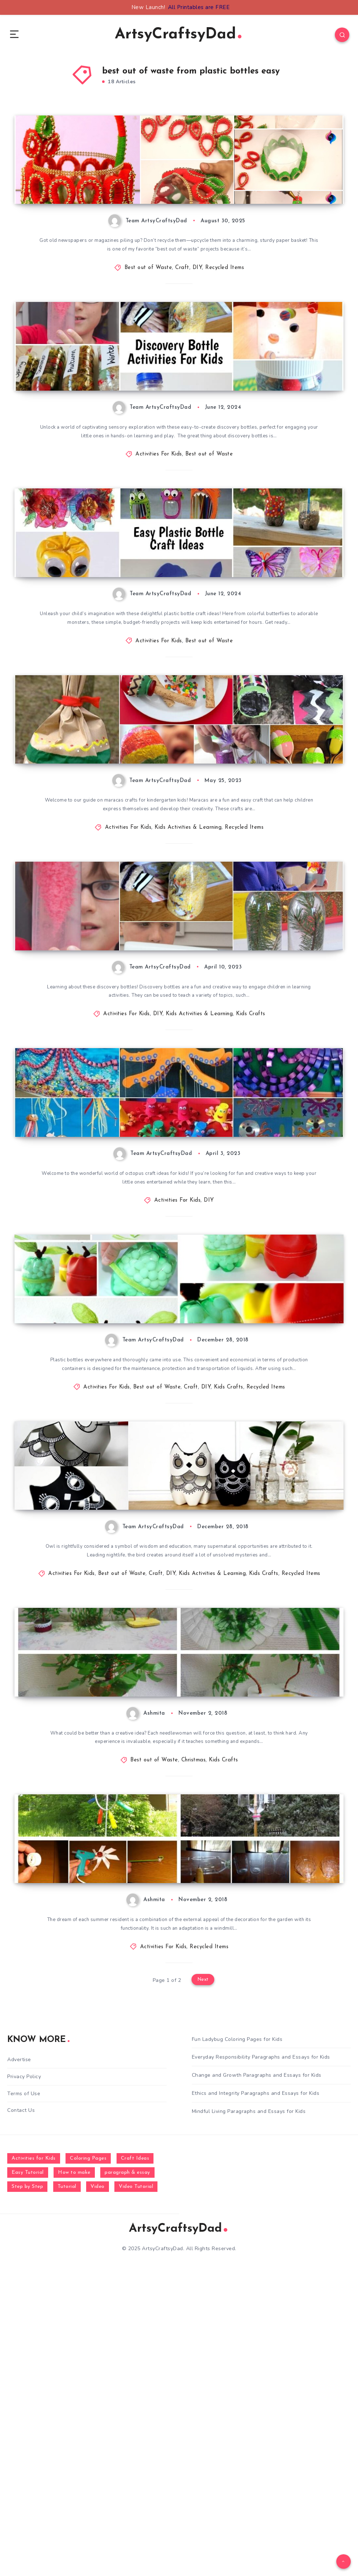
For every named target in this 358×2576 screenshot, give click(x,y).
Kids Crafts (250, 1168)
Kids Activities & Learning (188, 951)
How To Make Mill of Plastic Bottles (88, 2172)
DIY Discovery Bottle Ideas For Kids (88, 1089)
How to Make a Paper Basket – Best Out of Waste (113, 222)
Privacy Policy (24, 2381)
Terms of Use (23, 2398)
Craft (182, 301)
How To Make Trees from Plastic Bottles (95, 1955)
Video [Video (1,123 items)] (97, 2491)
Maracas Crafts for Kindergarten (83, 872)
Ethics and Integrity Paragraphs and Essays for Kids (256, 2398)
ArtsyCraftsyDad (177, 36)
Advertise (19, 2364)
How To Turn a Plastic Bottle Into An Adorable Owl (106, 1734)
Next (203, 2285)
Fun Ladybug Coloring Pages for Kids (237, 2344)
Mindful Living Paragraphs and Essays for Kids (249, 2416)
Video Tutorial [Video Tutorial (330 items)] (136, 2491)
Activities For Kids (158, 518)
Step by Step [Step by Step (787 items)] (27, 2491)
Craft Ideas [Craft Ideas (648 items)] (135, 2463)
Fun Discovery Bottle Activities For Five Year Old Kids (110, 434)
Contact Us (21, 2414)
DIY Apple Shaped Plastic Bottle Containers (101, 1522)
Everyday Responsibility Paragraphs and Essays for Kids (261, 2361)
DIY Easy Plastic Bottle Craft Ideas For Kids (103, 656)
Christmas (193, 2035)
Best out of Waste (148, 301)
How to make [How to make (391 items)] (74, 2477)
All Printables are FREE (199, 7)
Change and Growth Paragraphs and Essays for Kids (256, 2380)
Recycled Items (224, 301)
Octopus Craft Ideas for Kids (76, 1306)
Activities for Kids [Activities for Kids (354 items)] (34, 2463)
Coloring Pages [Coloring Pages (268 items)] (88, 2463)
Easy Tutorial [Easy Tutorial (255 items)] (28, 2477)
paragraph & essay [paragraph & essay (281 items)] (127, 2477)
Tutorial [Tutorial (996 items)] (67, 2491)
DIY (197, 301)
